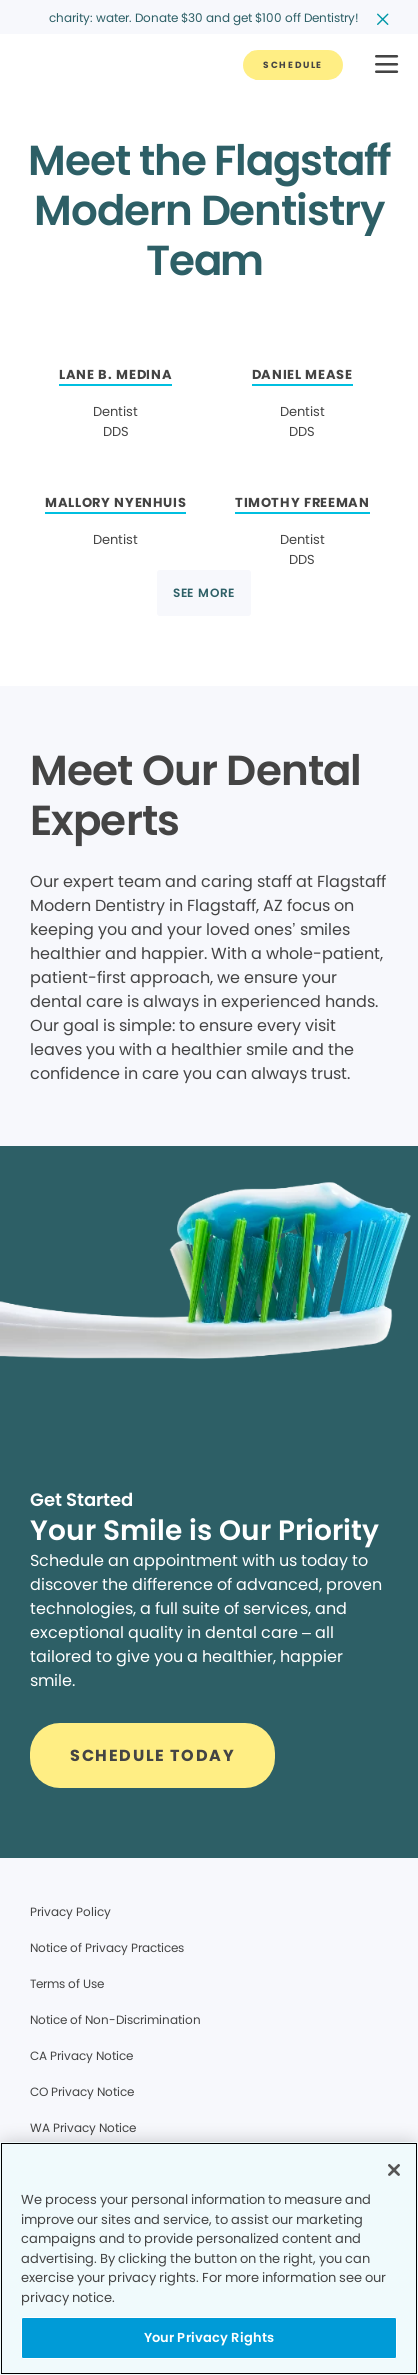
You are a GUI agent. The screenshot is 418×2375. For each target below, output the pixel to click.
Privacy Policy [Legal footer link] (70, 1911)
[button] (386, 65)
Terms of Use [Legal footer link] (67, 1983)
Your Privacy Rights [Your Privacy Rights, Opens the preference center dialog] (209, 2337)
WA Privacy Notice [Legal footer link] (83, 2127)
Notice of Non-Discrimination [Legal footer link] (115, 2019)
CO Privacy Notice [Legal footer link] (82, 2091)
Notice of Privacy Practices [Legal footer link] (107, 1947)
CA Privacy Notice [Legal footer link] (81, 2055)
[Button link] (293, 65)
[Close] (394, 2170)
